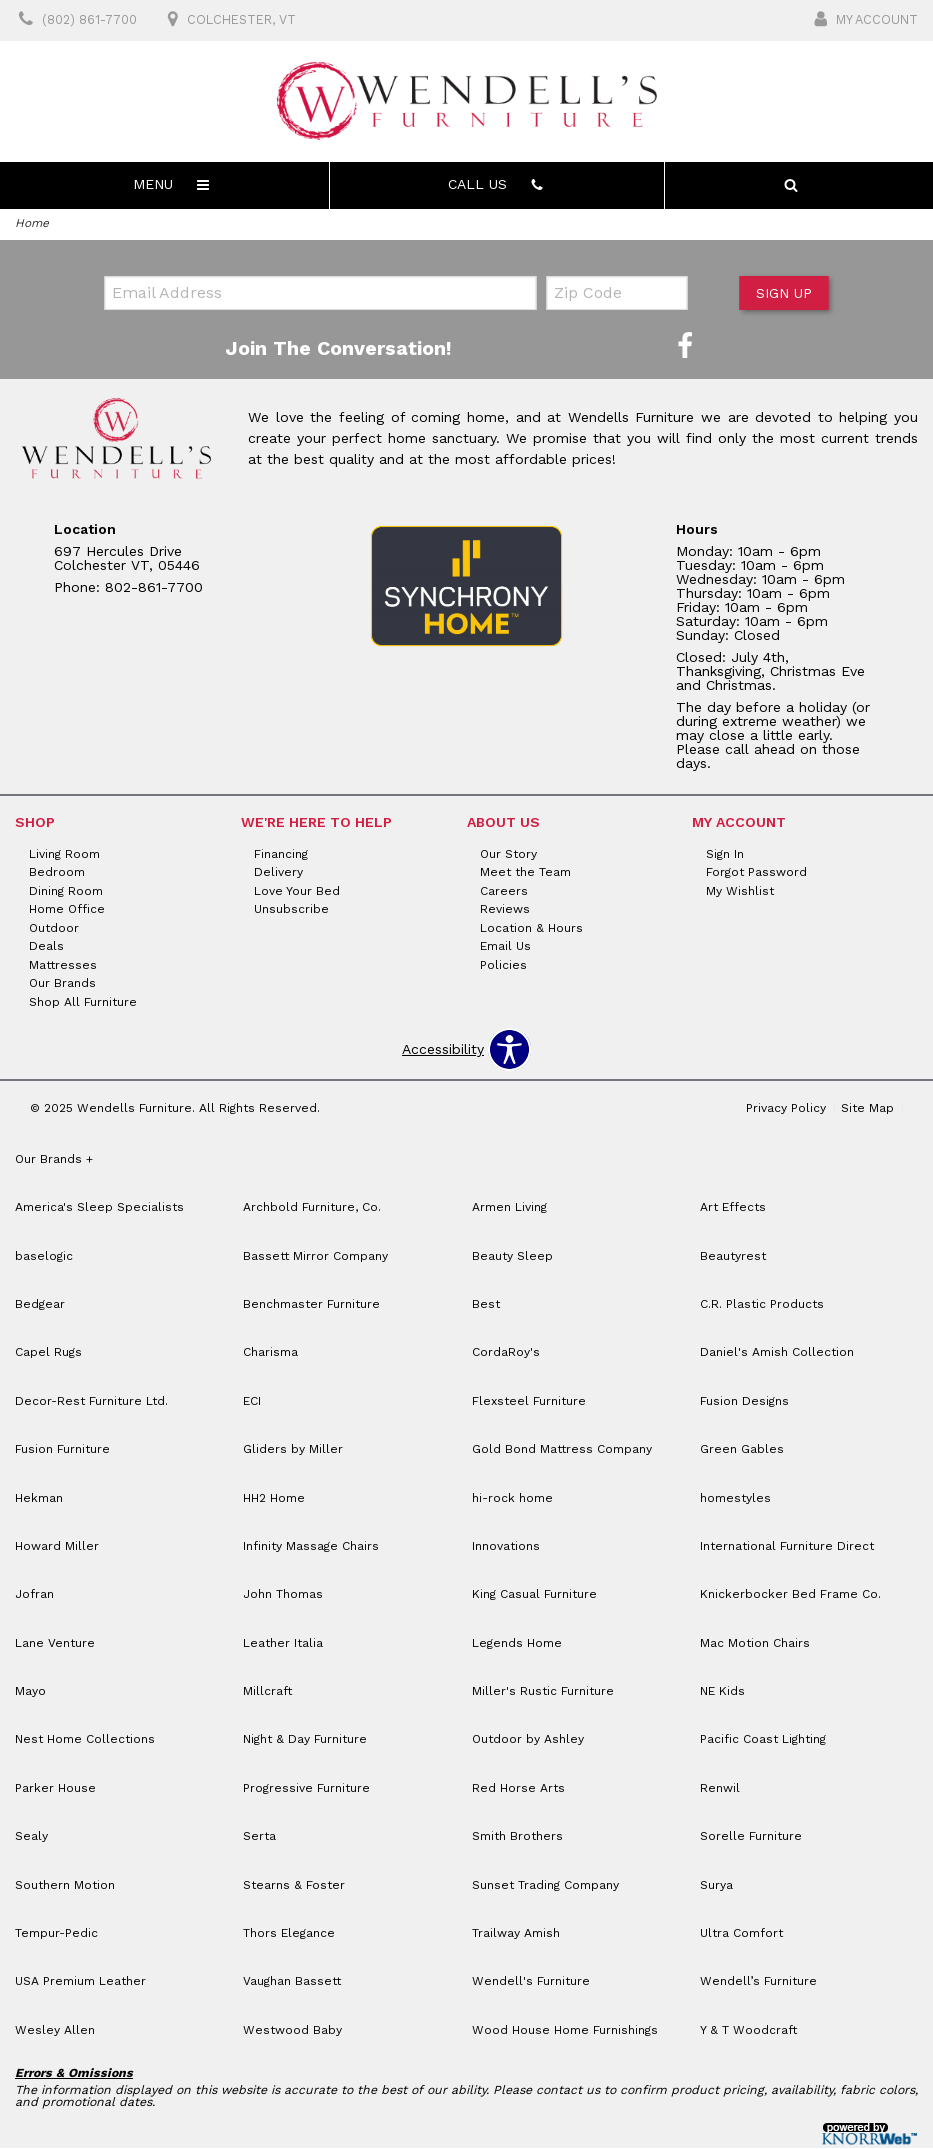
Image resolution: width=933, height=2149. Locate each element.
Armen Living (509, 1209)
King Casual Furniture (534, 1596)
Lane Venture (55, 1644)
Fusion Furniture (62, 1450)
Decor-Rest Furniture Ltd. (91, 1402)
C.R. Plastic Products (762, 1305)
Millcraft (267, 1692)
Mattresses (63, 966)
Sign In (725, 855)
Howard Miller (57, 1547)
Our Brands (62, 984)
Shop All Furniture (83, 1003)
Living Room (64, 855)
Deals (46, 947)
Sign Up (783, 294)
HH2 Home (274, 1499)
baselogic (44, 1257)
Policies (503, 966)
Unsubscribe (291, 910)
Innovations (506, 1547)
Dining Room (66, 892)
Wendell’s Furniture (758, 1983)
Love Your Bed (297, 892)
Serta (259, 1838)
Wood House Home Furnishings (565, 2031)
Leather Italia (283, 1644)
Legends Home (517, 1644)
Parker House (55, 1789)
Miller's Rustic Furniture (543, 1692)
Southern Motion (65, 1886)
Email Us (505, 947)
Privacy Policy (786, 1109)
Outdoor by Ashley (528, 1741)
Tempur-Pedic (56, 1934)
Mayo (30, 1692)
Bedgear (40, 1305)
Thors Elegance (289, 1934)
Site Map (867, 1109)
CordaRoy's (506, 1354)
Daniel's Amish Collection (777, 1354)
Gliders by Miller (293, 1450)
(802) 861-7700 (74, 20)
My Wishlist (740, 892)
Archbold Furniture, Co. (312, 1209)
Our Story (508, 855)
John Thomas (283, 1596)
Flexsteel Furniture (529, 1402)
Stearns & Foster (294, 1886)
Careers (504, 892)
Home (32, 223)
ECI (252, 1402)
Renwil (720, 1789)
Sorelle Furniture (751, 1838)
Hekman (39, 1499)
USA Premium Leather (80, 1983)
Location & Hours (531, 929)
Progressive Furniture (306, 1789)
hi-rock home (512, 1499)
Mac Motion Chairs (755, 1644)
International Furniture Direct (787, 1547)
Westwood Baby (292, 2031)
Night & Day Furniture (305, 1741)
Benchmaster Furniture (311, 1305)
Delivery (278, 873)
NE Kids (722, 1692)
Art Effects (733, 1209)
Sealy (31, 1838)
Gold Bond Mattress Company (562, 1450)
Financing (281, 855)
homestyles (735, 1499)
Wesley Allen (55, 2031)
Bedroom (57, 873)
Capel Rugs (48, 1354)
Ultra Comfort (741, 1934)
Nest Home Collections (85, 1741)
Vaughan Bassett (292, 1983)
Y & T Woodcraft (748, 2031)
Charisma (270, 1354)
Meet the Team (525, 873)
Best (486, 1305)
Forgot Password (756, 873)
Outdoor (54, 929)
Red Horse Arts (518, 1789)
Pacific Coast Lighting (763, 1741)
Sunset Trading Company (545, 1886)
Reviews (505, 910)
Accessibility (443, 1051)
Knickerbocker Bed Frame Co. (790, 1596)
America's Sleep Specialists (99, 1209)
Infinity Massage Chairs (311, 1547)
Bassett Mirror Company (315, 1257)
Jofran (34, 1596)
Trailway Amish (516, 1934)
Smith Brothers (517, 1838)
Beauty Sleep (512, 1257)
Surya (716, 1886)
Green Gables (742, 1450)
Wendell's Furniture (531, 1983)
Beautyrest (733, 1257)
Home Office (67, 910)
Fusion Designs (744, 1402)
